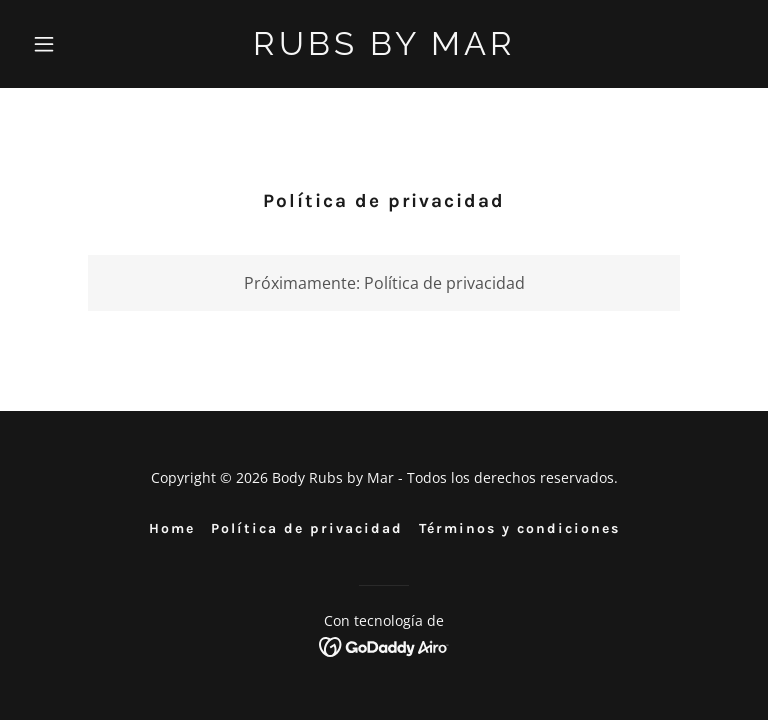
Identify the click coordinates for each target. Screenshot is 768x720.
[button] (78, 44)
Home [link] (172, 528)
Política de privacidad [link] (307, 528)
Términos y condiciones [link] (519, 528)
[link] (384, 49)
